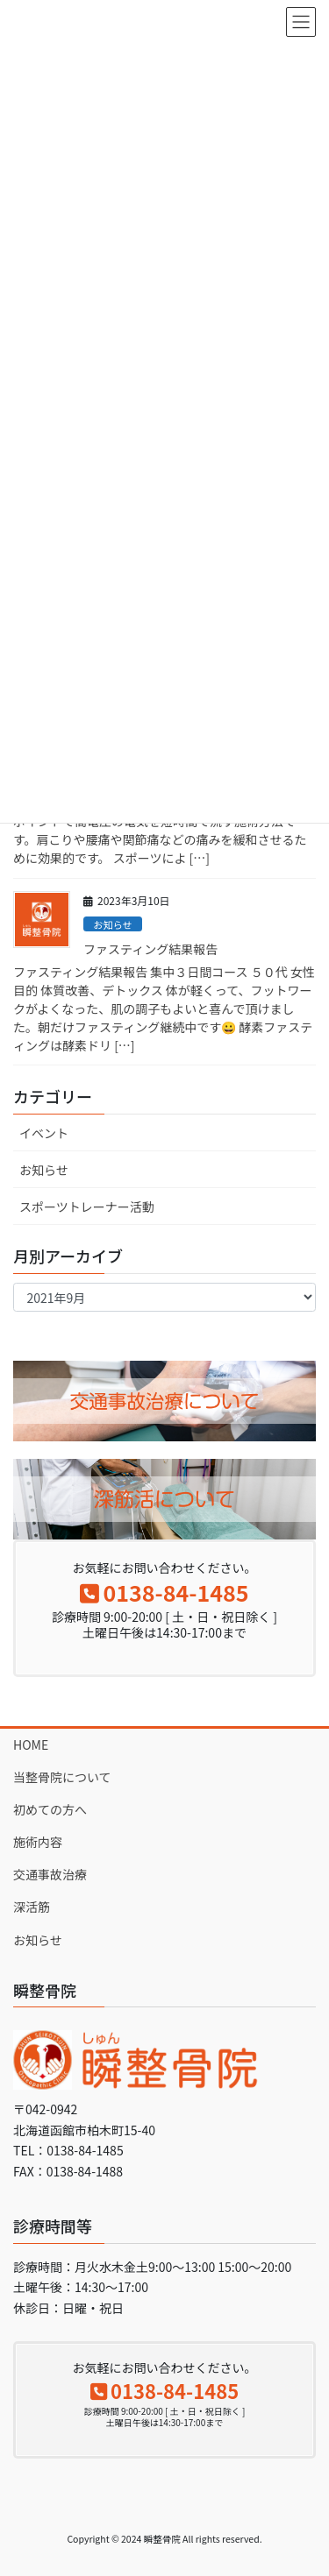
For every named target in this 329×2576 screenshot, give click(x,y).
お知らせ (112, 924)
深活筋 (31, 1906)
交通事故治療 (50, 1874)
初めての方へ (50, 1809)
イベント (43, 1133)
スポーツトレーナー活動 (86, 1206)
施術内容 (37, 1842)
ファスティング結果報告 (150, 949)
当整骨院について (62, 1777)
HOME (30, 1744)
